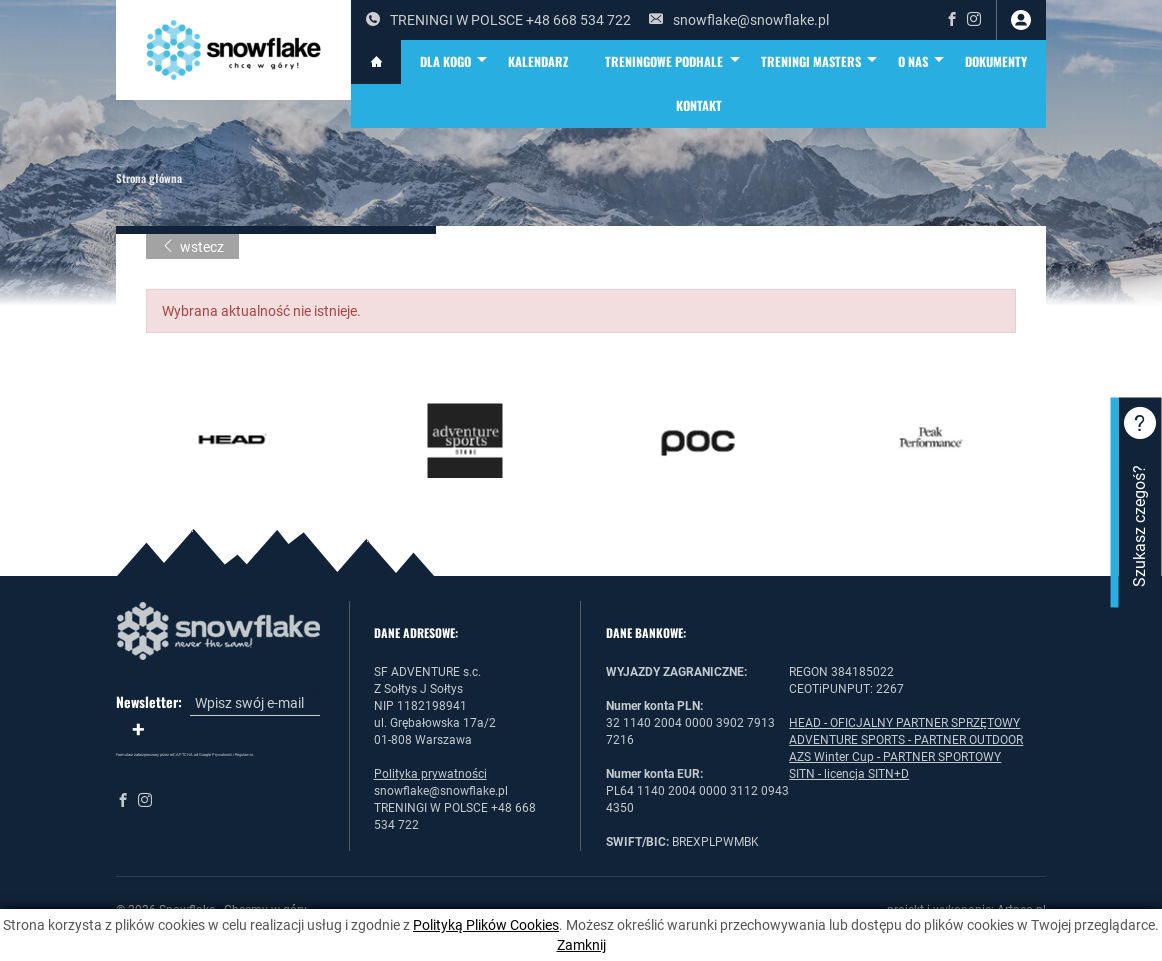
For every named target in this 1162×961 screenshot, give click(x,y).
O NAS (922, 62)
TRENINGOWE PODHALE (673, 62)
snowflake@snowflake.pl (739, 20)
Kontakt (699, 105)
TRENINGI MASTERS (820, 62)
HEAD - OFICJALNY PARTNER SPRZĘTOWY (904, 723)
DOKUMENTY (996, 61)
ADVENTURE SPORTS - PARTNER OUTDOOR (906, 740)
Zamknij (581, 945)
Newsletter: (149, 702)
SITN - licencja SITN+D (849, 774)
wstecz (192, 247)
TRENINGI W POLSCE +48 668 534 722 (498, 20)
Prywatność (222, 754)
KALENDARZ (538, 61)
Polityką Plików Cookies (486, 925)
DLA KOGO (455, 62)
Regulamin (244, 754)
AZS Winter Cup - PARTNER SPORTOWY (895, 757)
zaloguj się (1021, 20)
